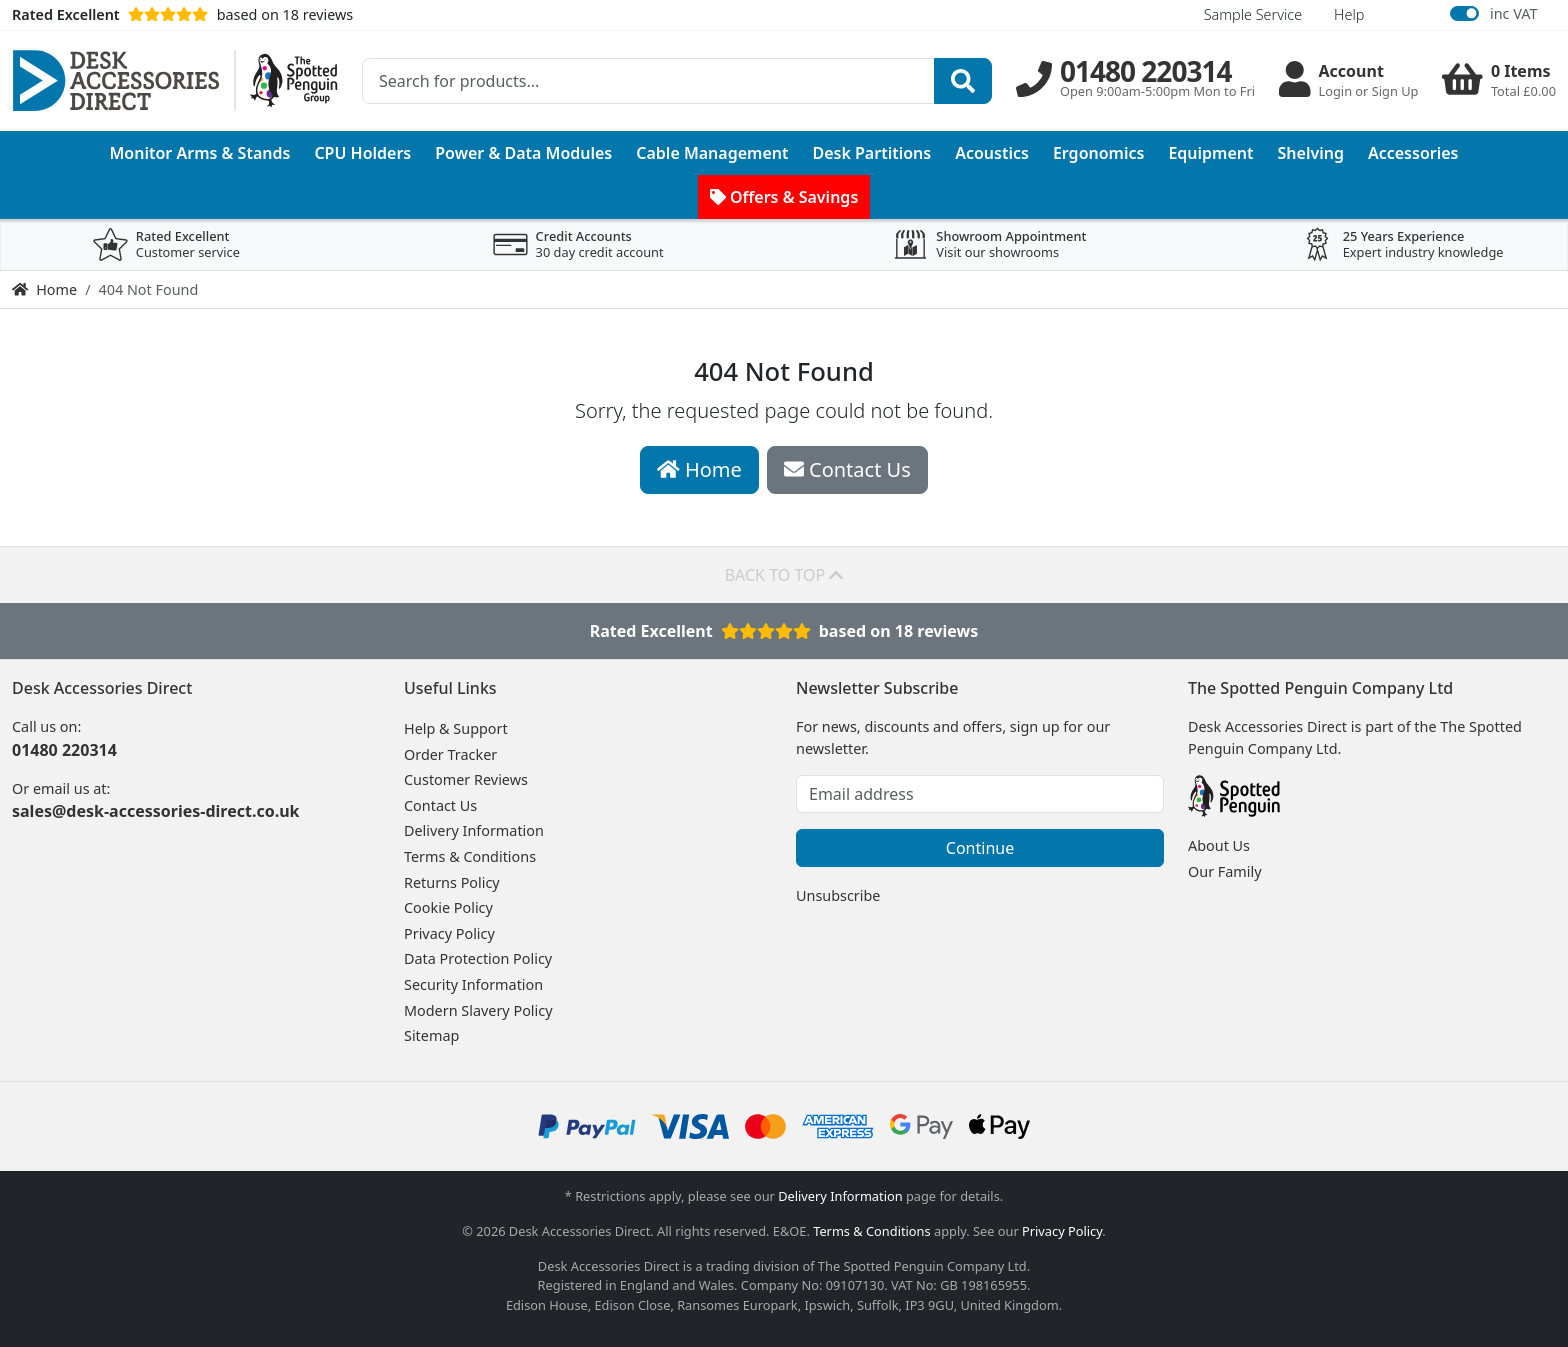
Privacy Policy (449, 933)
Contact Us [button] (847, 469)
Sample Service (1253, 14)
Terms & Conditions (470, 856)
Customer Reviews (466, 779)
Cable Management (712, 153)
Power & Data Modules (523, 153)
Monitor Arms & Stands (200, 153)
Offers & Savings (784, 197)
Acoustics (992, 153)
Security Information (473, 984)
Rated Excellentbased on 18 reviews (784, 631)
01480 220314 (64, 750)
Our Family (1225, 871)
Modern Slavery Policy (478, 1010)
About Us (1219, 845)
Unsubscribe (838, 895)
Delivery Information (474, 830)
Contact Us (440, 805)
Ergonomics (1099, 153)
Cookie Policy (448, 907)
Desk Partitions (872, 153)
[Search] (963, 81)
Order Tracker (450, 754)
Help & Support (456, 728)
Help (1349, 14)
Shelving (1311, 153)
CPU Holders (362, 153)
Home (44, 289)
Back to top (784, 575)
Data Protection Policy (478, 958)
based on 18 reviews (182, 14)
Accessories (1413, 153)
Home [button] (699, 469)
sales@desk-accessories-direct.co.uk (155, 811)
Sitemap (431, 1035)
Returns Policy (452, 882)
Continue (980, 848)
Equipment (1210, 153)
